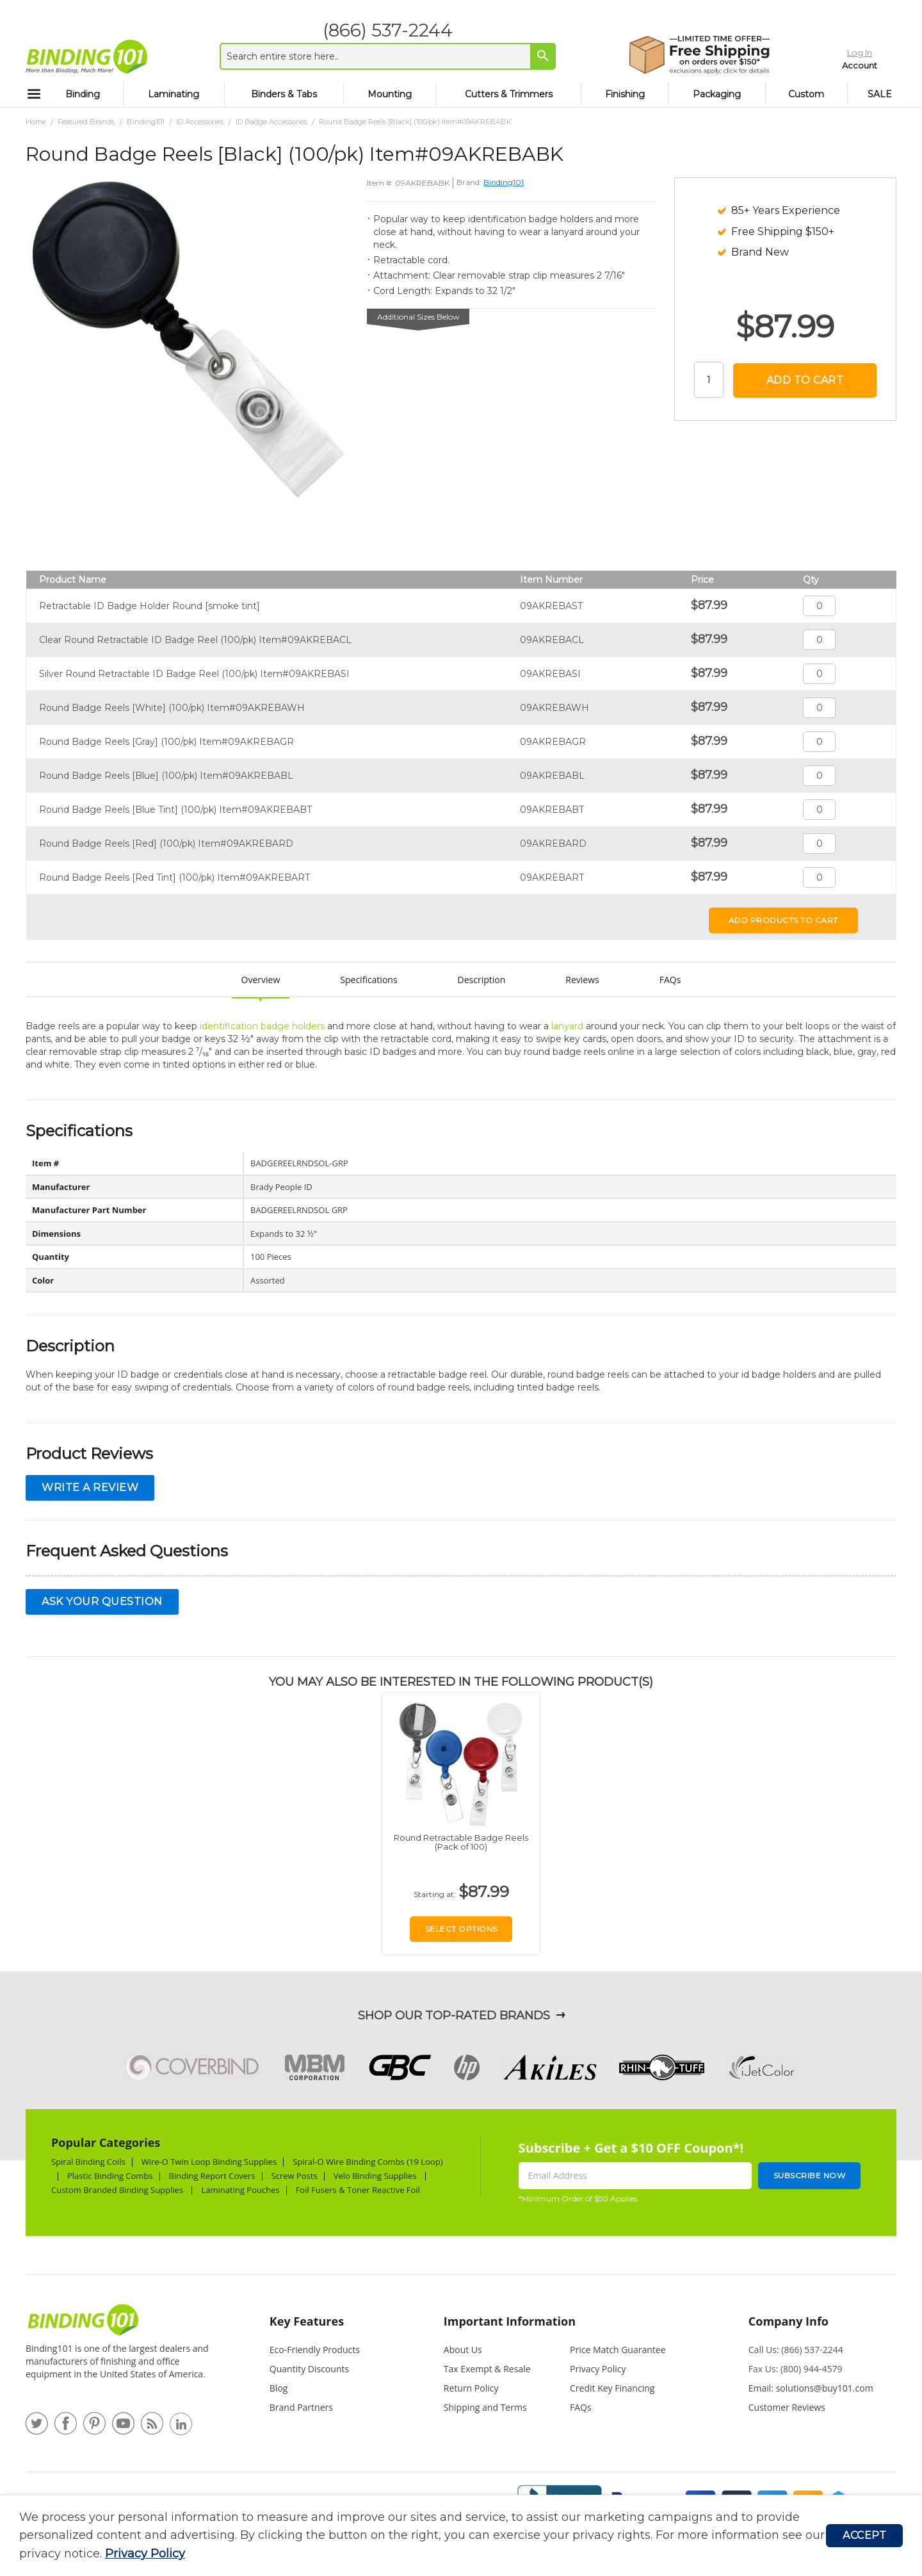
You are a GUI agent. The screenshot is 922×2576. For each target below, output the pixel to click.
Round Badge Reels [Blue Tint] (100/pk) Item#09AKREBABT (175, 809)
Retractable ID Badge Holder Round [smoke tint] (149, 606)
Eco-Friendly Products (315, 2350)
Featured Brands (86, 121)
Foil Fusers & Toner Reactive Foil (359, 2190)
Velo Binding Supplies (376, 2175)
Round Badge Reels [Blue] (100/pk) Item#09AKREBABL (166, 775)
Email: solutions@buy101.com (810, 2388)
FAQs (670, 980)
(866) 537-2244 (379, 30)
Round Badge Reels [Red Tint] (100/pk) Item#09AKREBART (174, 877)
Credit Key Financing (612, 2388)
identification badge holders (262, 1026)
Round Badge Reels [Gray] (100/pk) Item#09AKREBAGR (166, 741)
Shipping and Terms (485, 2407)
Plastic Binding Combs (110, 2175)
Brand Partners (301, 2407)
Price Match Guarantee (618, 2350)
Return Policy (471, 2388)
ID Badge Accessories (271, 121)
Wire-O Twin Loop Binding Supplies (209, 2161)
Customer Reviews (786, 2407)
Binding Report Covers (212, 2175)
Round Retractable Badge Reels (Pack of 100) (461, 1842)
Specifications (368, 980)
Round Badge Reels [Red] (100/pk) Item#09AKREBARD (166, 843)
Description (482, 980)
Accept (864, 2535)
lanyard (567, 1026)
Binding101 (146, 121)
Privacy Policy (145, 2554)
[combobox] (379, 56)
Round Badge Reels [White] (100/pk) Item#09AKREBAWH (172, 707)
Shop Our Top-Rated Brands (454, 2016)
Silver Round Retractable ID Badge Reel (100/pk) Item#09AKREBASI (194, 674)
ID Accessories (199, 121)
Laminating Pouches (240, 2190)
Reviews (582, 980)
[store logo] (86, 56)
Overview (260, 980)
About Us (463, 2350)
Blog (279, 2388)
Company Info (788, 2321)
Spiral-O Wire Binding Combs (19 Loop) (367, 2161)
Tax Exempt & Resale (487, 2369)
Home (36, 121)
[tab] (330, 2326)
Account (834, 63)
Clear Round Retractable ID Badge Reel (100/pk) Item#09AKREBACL (195, 640)
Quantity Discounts (309, 2369)
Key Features (307, 2321)
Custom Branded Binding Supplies (118, 2190)
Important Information (510, 2321)
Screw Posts (294, 2175)
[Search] (534, 56)
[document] (422, 2535)
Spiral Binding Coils (88, 2161)
